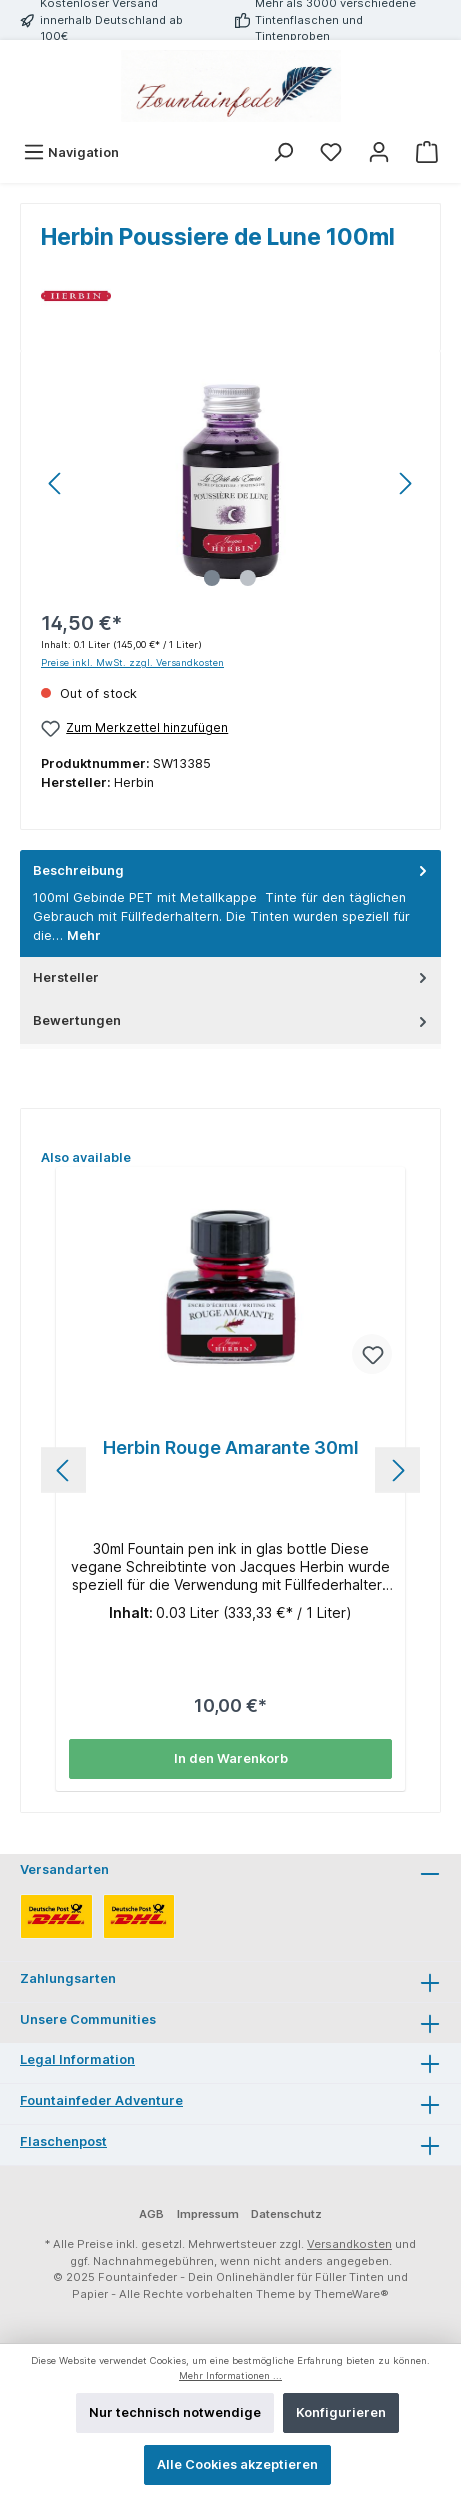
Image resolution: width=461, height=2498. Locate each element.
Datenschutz (286, 2214)
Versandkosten (349, 2244)
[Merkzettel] (331, 152)
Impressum (208, 2214)
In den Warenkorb (231, 1758)
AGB (151, 2214)
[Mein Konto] (379, 152)
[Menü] (71, 152)
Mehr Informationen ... (230, 2375)
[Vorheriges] (56, 483)
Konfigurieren (341, 2412)
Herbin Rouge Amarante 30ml (231, 1447)
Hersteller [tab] (232, 977)
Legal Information (77, 2059)
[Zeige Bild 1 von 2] (212, 578)
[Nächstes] (405, 483)
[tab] (230, 903)
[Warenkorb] (427, 152)
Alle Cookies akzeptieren (237, 2464)
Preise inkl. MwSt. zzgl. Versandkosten (132, 662)
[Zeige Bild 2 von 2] (248, 578)
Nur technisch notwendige (175, 2412)
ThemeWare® (351, 2294)
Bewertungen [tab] (232, 1020)
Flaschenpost (63, 2141)
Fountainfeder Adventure (101, 2100)
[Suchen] (283, 152)
